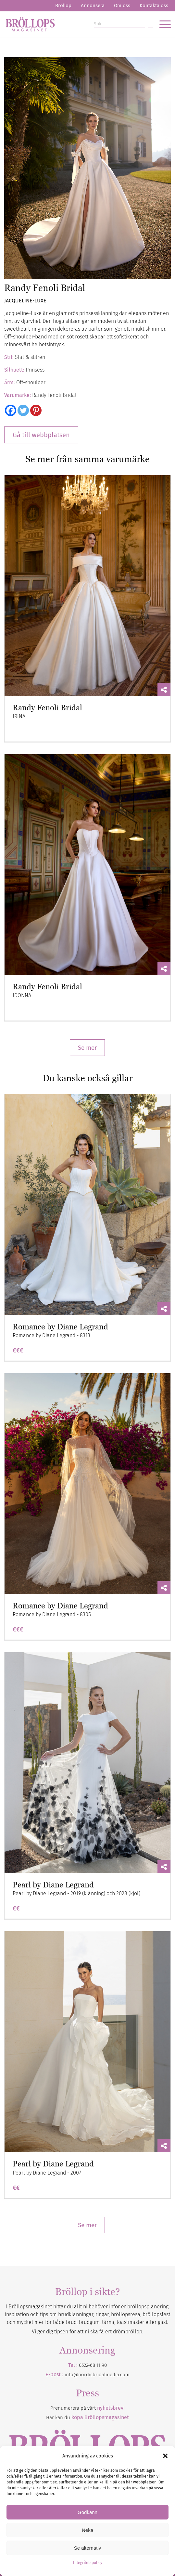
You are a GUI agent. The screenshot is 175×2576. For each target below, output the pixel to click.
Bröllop (63, 5)
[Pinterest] (36, 410)
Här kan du (87, 2417)
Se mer (87, 1047)
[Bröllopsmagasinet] (70, 24)
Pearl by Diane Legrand (53, 1884)
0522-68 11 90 (93, 2365)
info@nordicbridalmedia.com (97, 2375)
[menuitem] (63, 5)
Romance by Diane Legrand (60, 1326)
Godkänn (87, 2512)
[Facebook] (10, 410)
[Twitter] (23, 410)
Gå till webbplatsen (41, 435)
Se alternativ (87, 2548)
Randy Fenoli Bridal (47, 707)
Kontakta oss (154, 5)
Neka (87, 2530)
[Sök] (123, 24)
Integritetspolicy (87, 2562)
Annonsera (93, 5)
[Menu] (162, 24)
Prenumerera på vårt (87, 2408)
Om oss (122, 5)
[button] (165, 2456)
